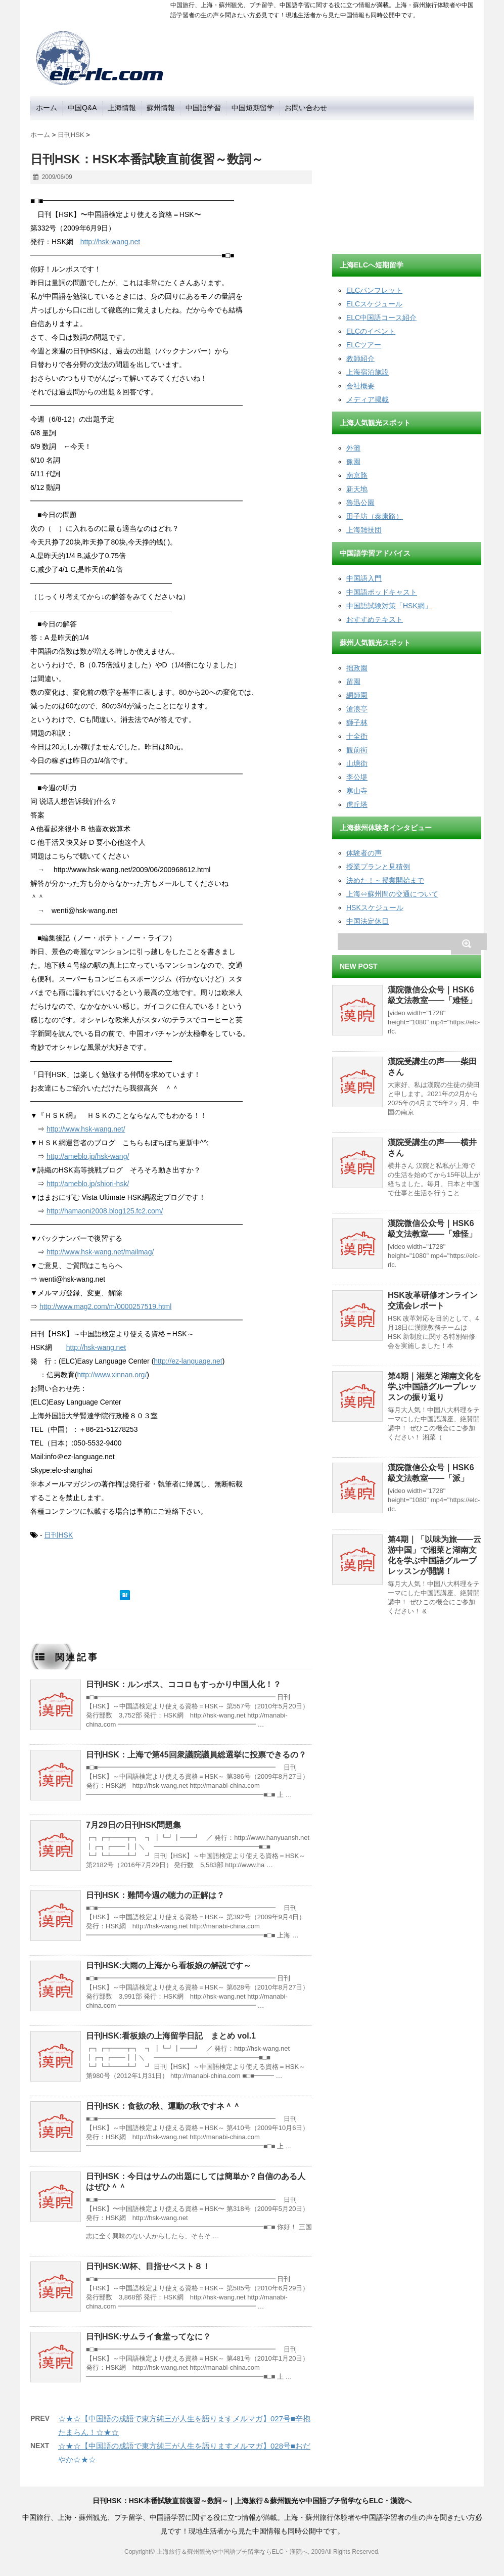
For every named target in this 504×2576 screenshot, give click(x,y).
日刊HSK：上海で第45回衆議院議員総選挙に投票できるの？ (196, 1754)
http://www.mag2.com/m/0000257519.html (105, 1306)
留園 (353, 681)
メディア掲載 (367, 399)
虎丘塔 (357, 804)
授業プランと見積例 (378, 867)
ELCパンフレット (374, 290)
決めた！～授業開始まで (385, 880)
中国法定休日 (367, 921)
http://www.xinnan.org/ (112, 1375)
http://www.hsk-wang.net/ (86, 1129)
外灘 (353, 448)
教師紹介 (360, 358)
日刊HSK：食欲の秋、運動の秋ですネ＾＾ (163, 2106)
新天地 (357, 489)
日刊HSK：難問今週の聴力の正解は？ (155, 1895)
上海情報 (122, 108)
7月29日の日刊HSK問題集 (133, 1825)
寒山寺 (357, 791)
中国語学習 (203, 108)
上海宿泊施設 (367, 372)
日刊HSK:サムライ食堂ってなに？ (148, 2336)
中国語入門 (364, 578)
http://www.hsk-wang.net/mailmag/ (100, 1252)
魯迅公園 (360, 503)
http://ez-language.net (188, 1361)
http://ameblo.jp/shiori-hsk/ (88, 1184)
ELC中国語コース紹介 (381, 317)
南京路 (357, 475)
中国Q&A (82, 108)
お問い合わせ (306, 108)
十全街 (357, 736)
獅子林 (357, 722)
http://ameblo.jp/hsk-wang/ (88, 1156)
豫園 (353, 462)
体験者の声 (364, 853)
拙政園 (357, 668)
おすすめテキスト (374, 619)
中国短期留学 (253, 108)
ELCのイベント (370, 331)
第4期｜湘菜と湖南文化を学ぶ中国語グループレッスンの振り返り (434, 1387)
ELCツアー (363, 345)
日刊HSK (58, 1535)
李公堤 (357, 777)
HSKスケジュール (374, 907)
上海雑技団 (364, 530)
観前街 (357, 750)
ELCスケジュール (374, 304)
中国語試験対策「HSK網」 (389, 606)
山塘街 (357, 763)
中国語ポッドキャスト (381, 592)
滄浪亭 (357, 709)
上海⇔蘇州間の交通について (392, 894)
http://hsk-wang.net (110, 242)
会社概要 (360, 386)
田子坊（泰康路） (374, 516)
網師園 (357, 695)
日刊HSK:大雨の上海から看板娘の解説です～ (168, 1965)
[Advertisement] (408, 183)
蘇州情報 (161, 108)
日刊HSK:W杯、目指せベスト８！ (148, 2266)
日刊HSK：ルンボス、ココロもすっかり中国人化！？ (183, 1684)
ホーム (46, 108)
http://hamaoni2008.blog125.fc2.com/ (105, 1211)
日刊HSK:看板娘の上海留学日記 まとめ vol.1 (171, 2035)
